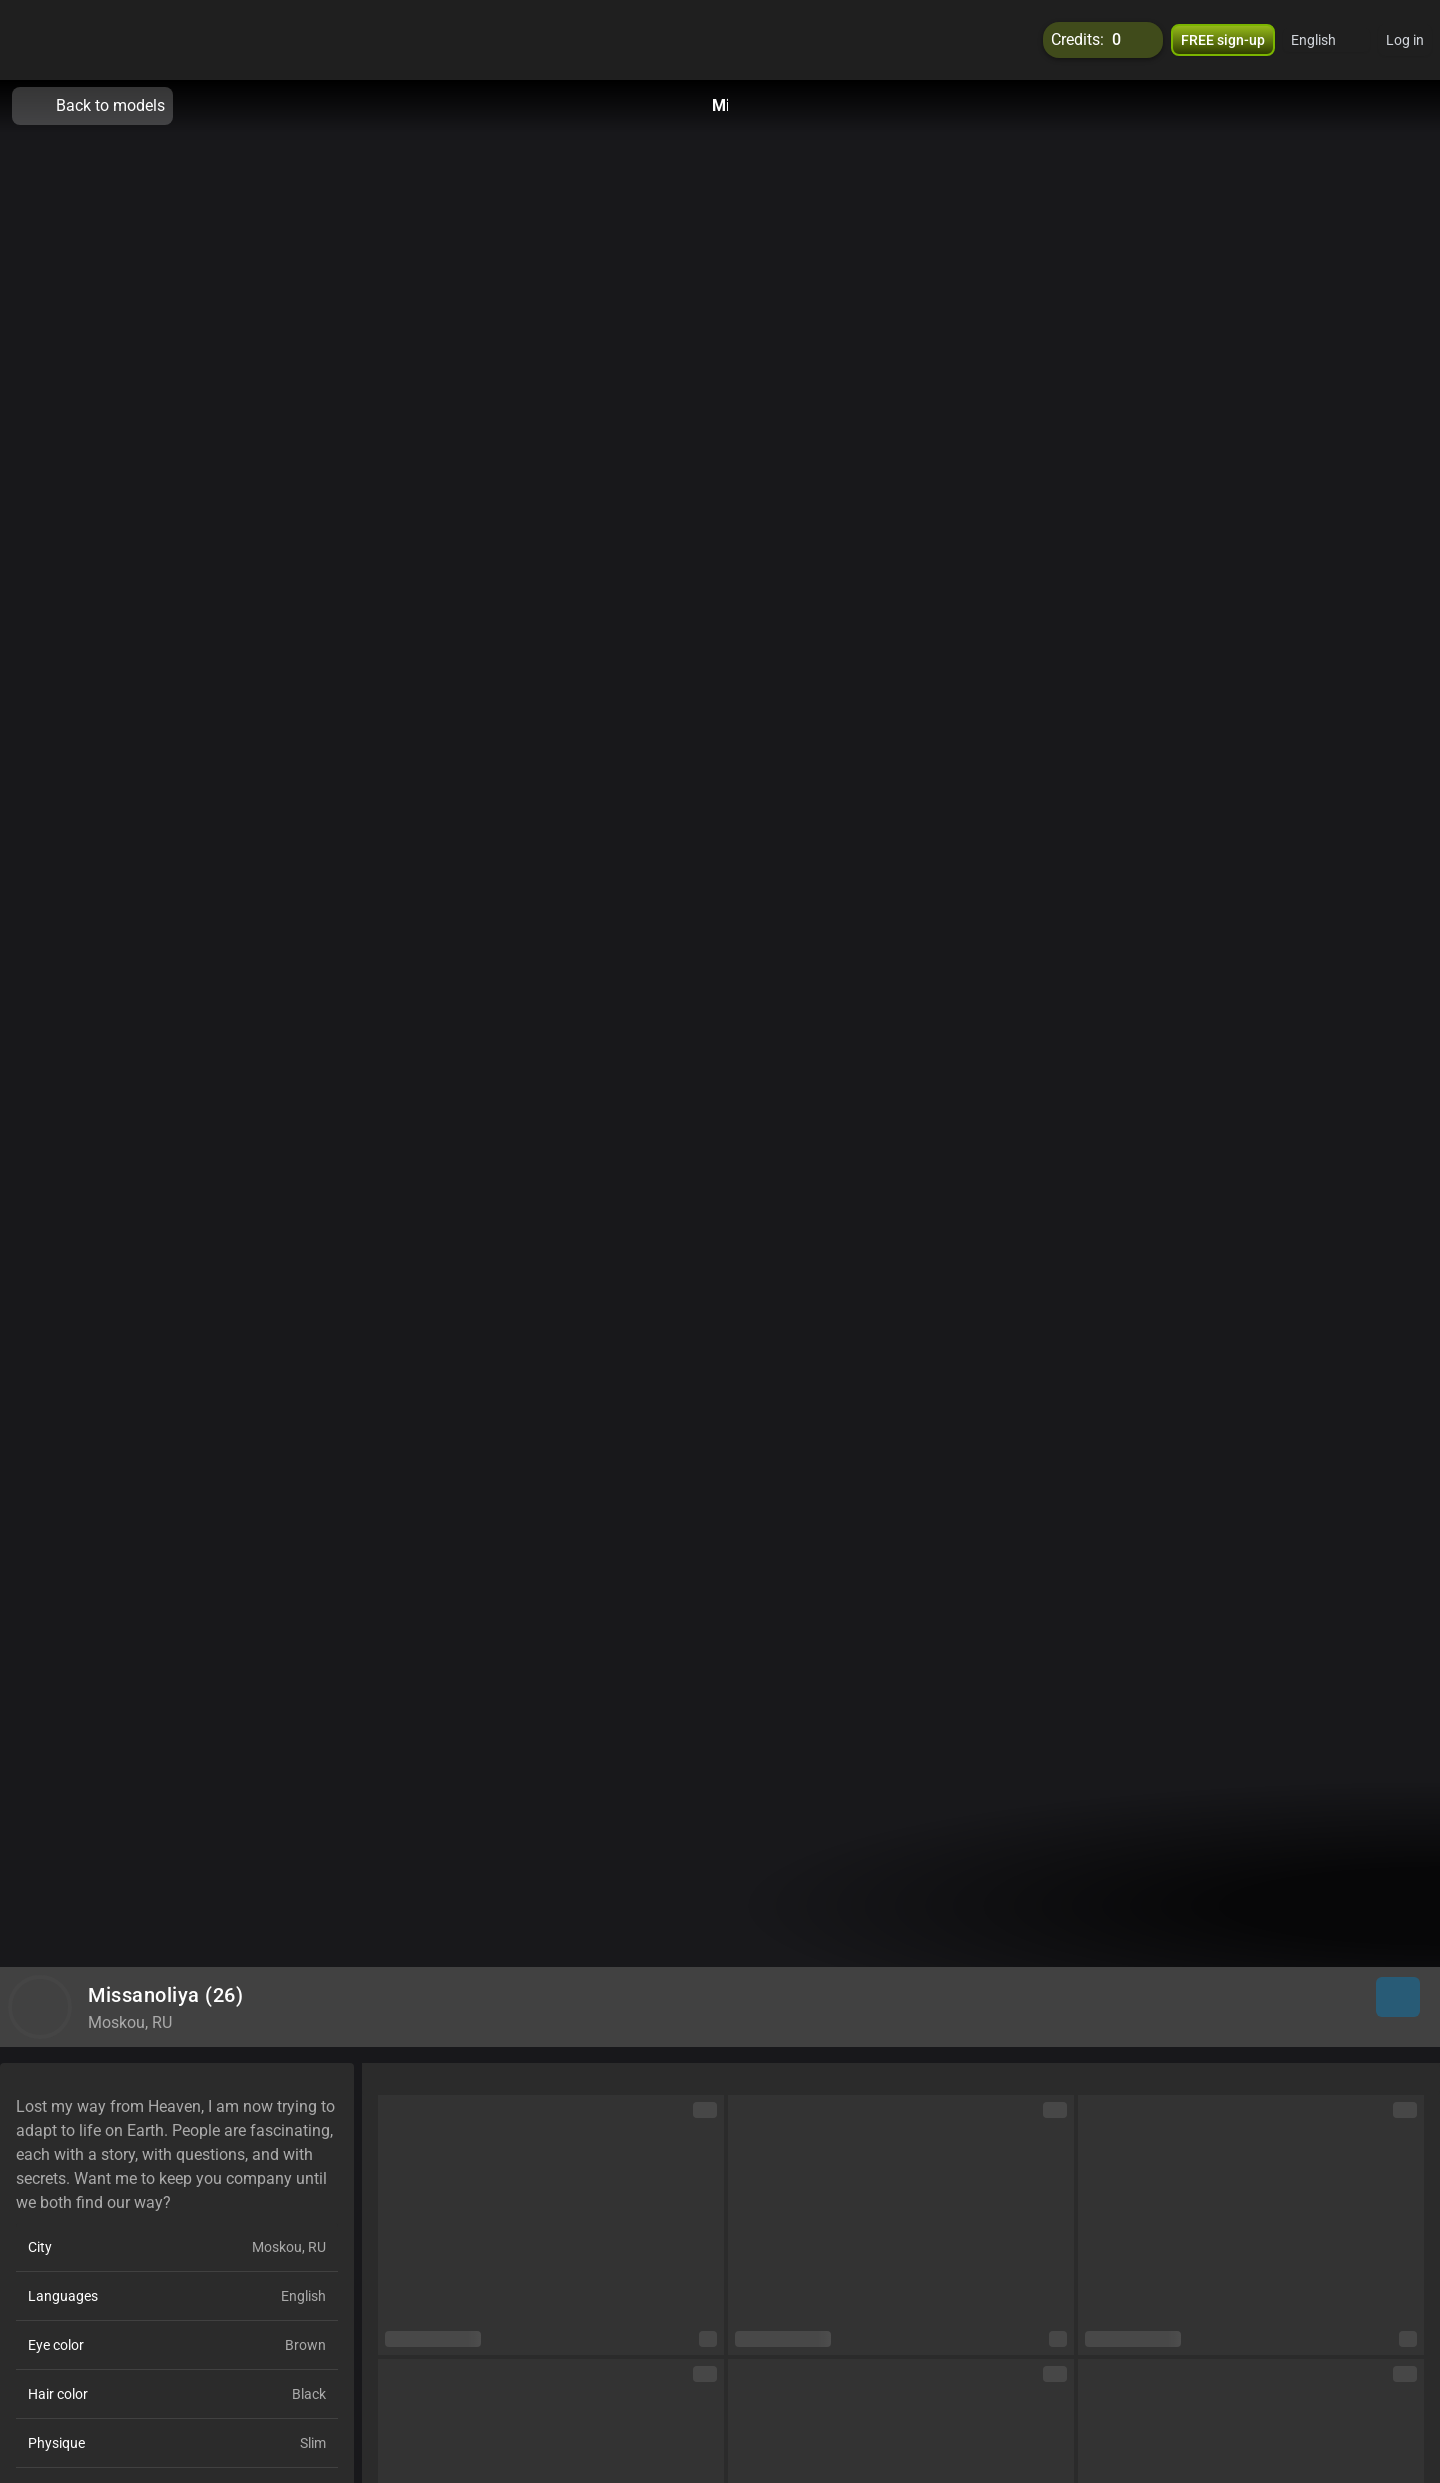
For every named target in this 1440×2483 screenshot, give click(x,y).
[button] (1326, 40)
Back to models (92, 106)
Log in (1405, 40)
